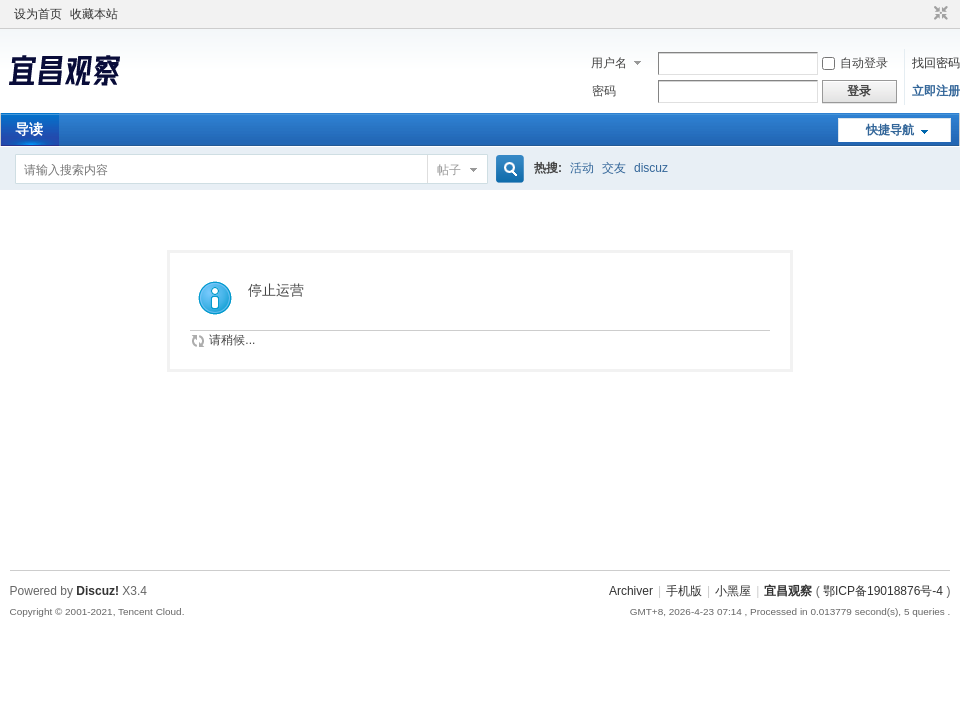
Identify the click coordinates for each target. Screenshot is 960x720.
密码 (604, 91)
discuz (651, 168)
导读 (29, 129)
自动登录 (855, 63)
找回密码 (936, 63)
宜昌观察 (788, 591)
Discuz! (97, 591)
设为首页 (38, 14)
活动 (582, 168)
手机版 (684, 591)
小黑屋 (733, 591)
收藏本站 (94, 14)
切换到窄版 (938, 14)
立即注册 (936, 91)
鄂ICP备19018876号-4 (883, 591)
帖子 (449, 170)
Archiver (631, 591)
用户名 (609, 63)
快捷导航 (890, 130)
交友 (614, 168)
